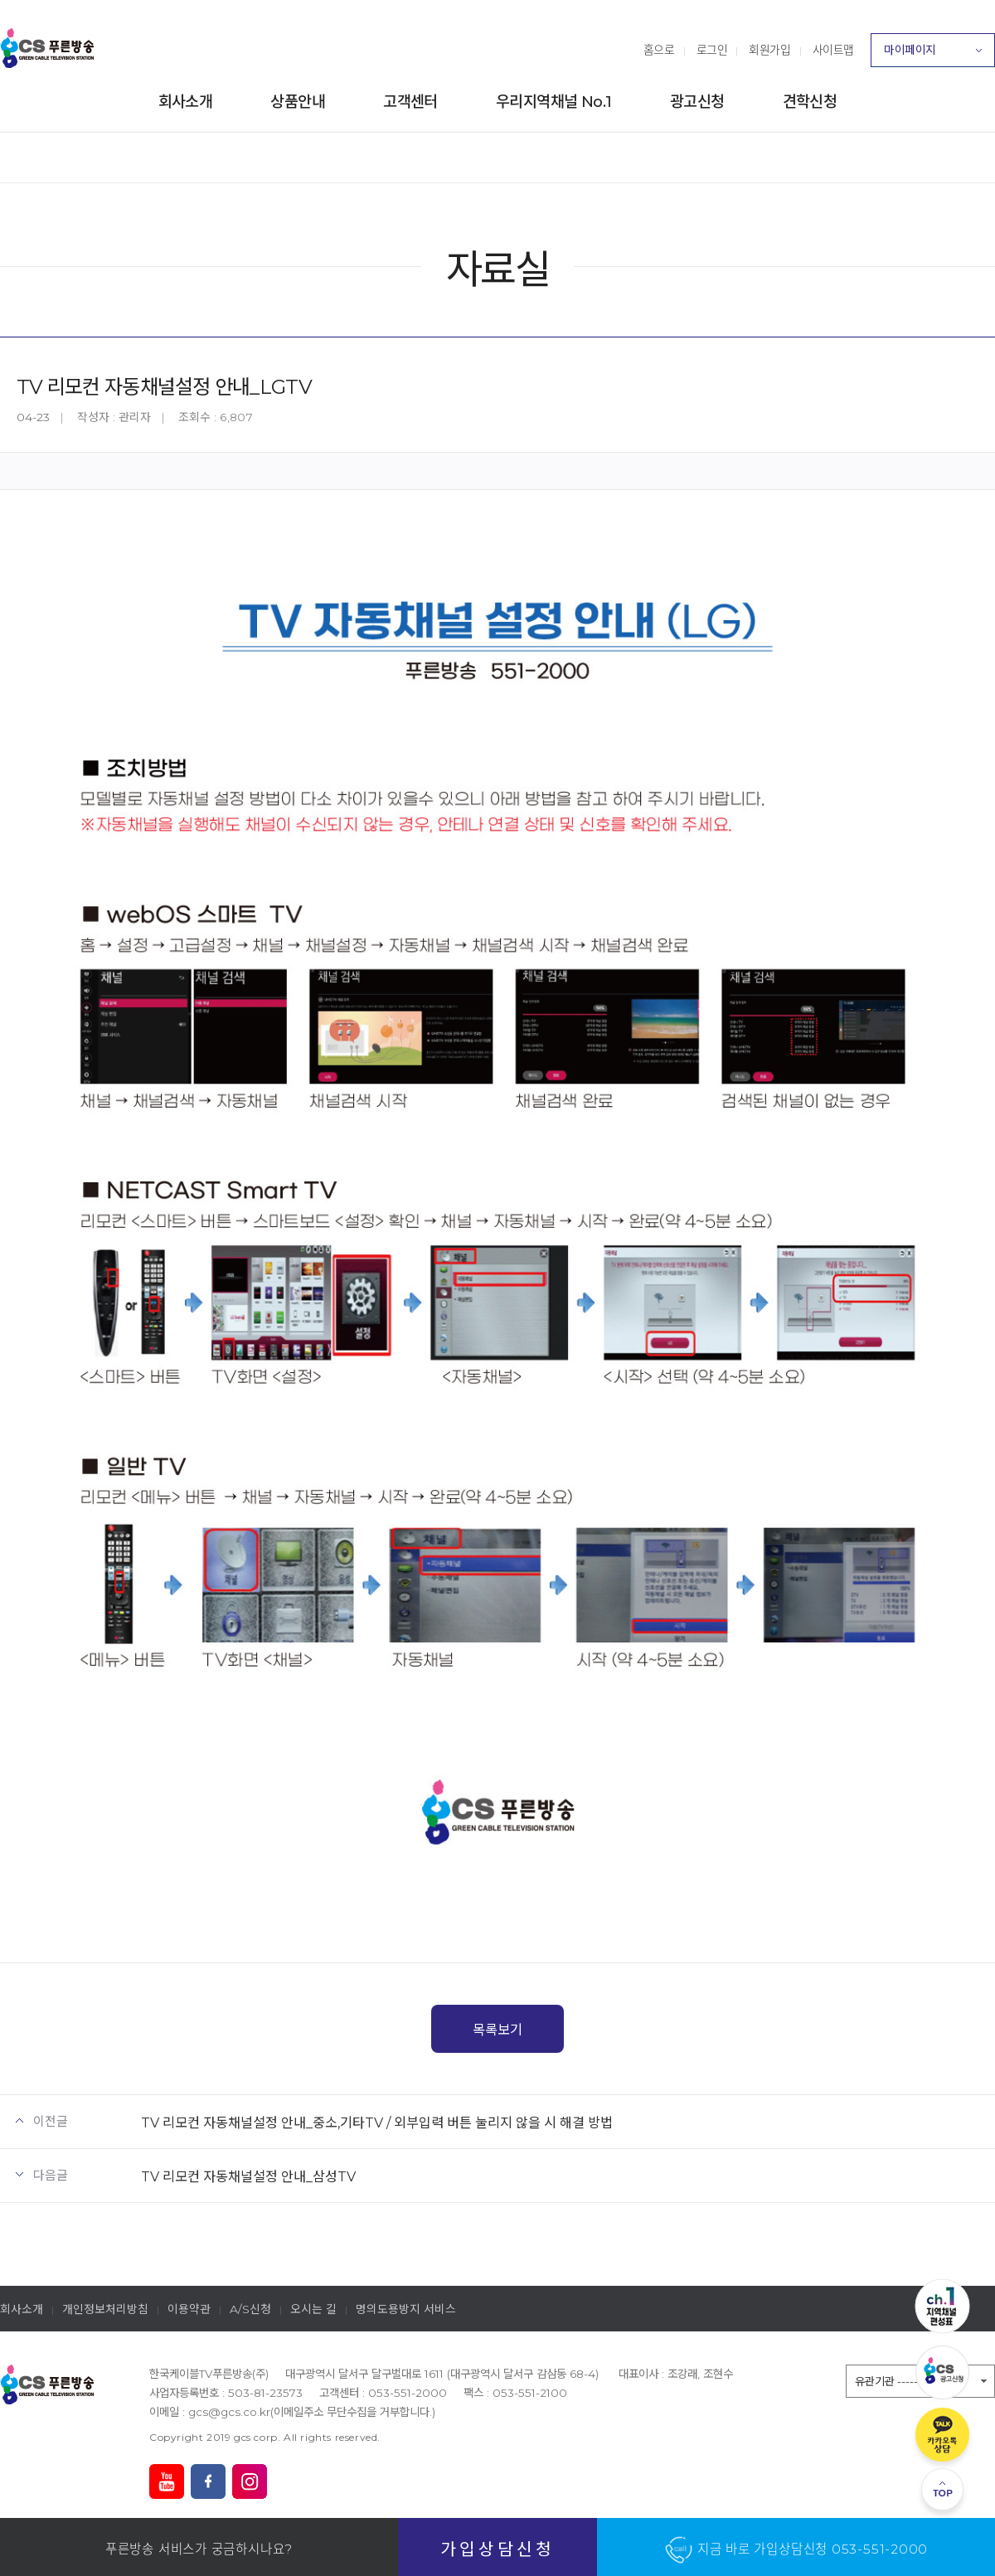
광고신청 (697, 101)
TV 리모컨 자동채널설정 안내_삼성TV (248, 2176)
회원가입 (769, 49)
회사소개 (185, 101)
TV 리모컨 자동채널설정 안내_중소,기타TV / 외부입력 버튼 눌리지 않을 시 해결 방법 (377, 2122)
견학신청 (810, 101)
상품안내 (297, 101)
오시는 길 (313, 2309)
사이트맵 (833, 49)
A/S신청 (250, 2309)
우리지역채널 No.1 (554, 101)
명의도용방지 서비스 (406, 2309)
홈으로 (659, 49)
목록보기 (497, 2029)
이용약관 (189, 2309)
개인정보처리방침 (105, 2309)
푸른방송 (47, 48)
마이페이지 (933, 54)
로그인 (712, 49)
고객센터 (410, 101)
